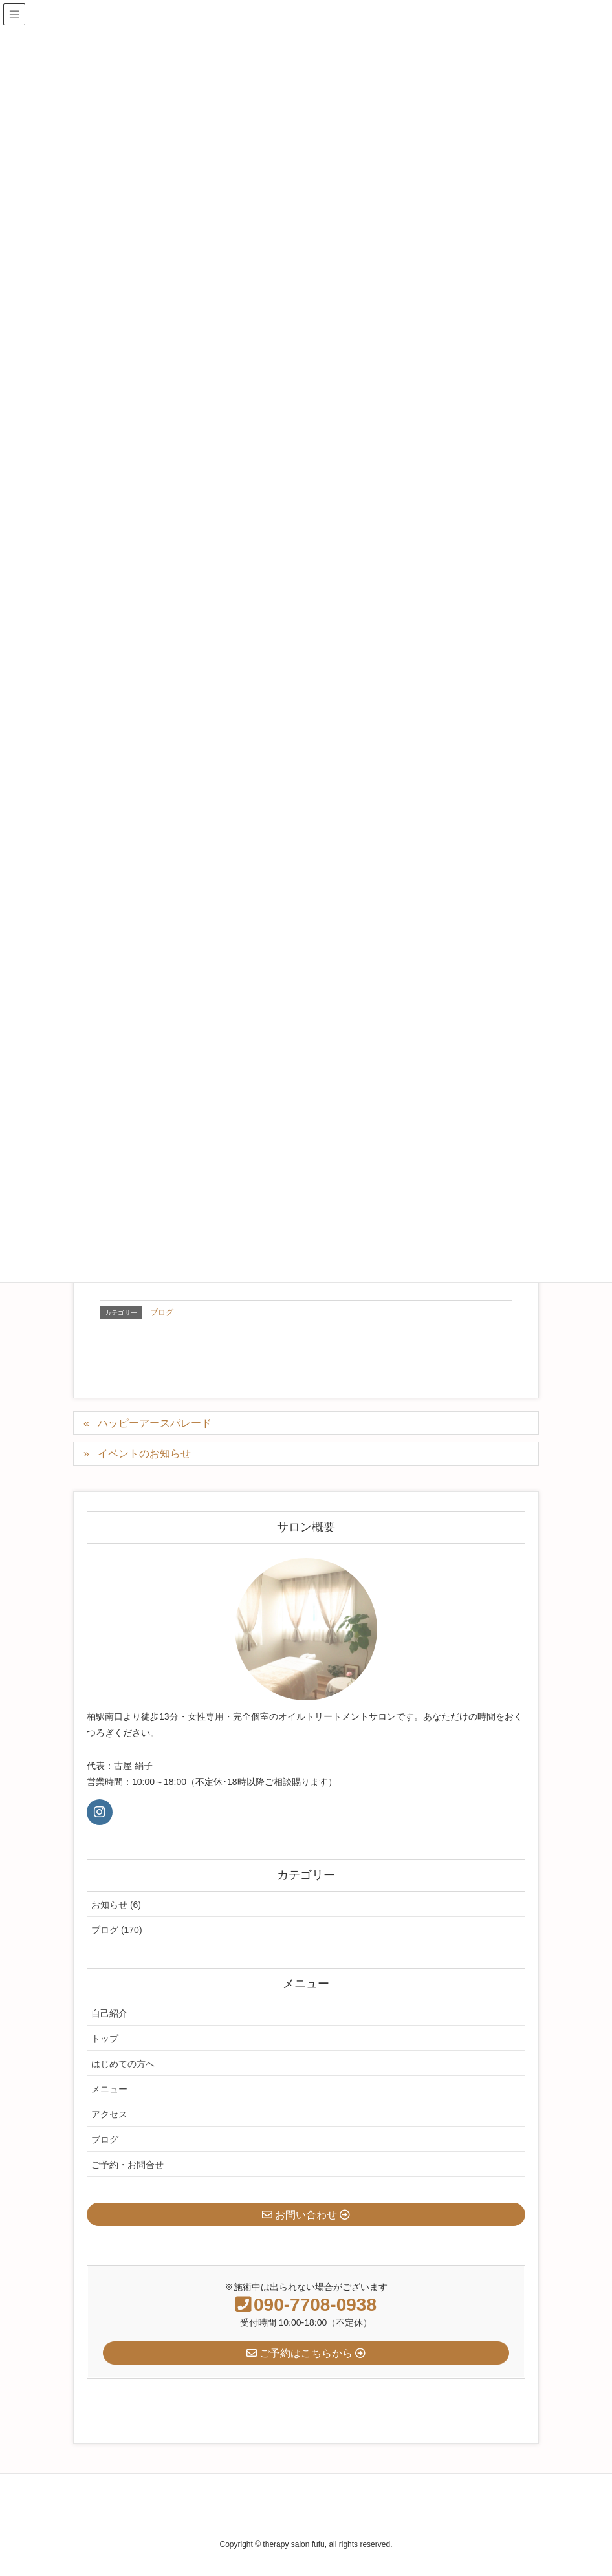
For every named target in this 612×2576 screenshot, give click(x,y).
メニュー (109, 2089)
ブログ (161, 1312)
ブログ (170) (116, 1930)
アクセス (109, 2114)
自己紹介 (109, 2013)
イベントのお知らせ (144, 1453)
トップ (104, 2038)
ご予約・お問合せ (127, 2164)
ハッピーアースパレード (155, 1423)
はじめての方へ (123, 2064)
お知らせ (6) (116, 1905)
